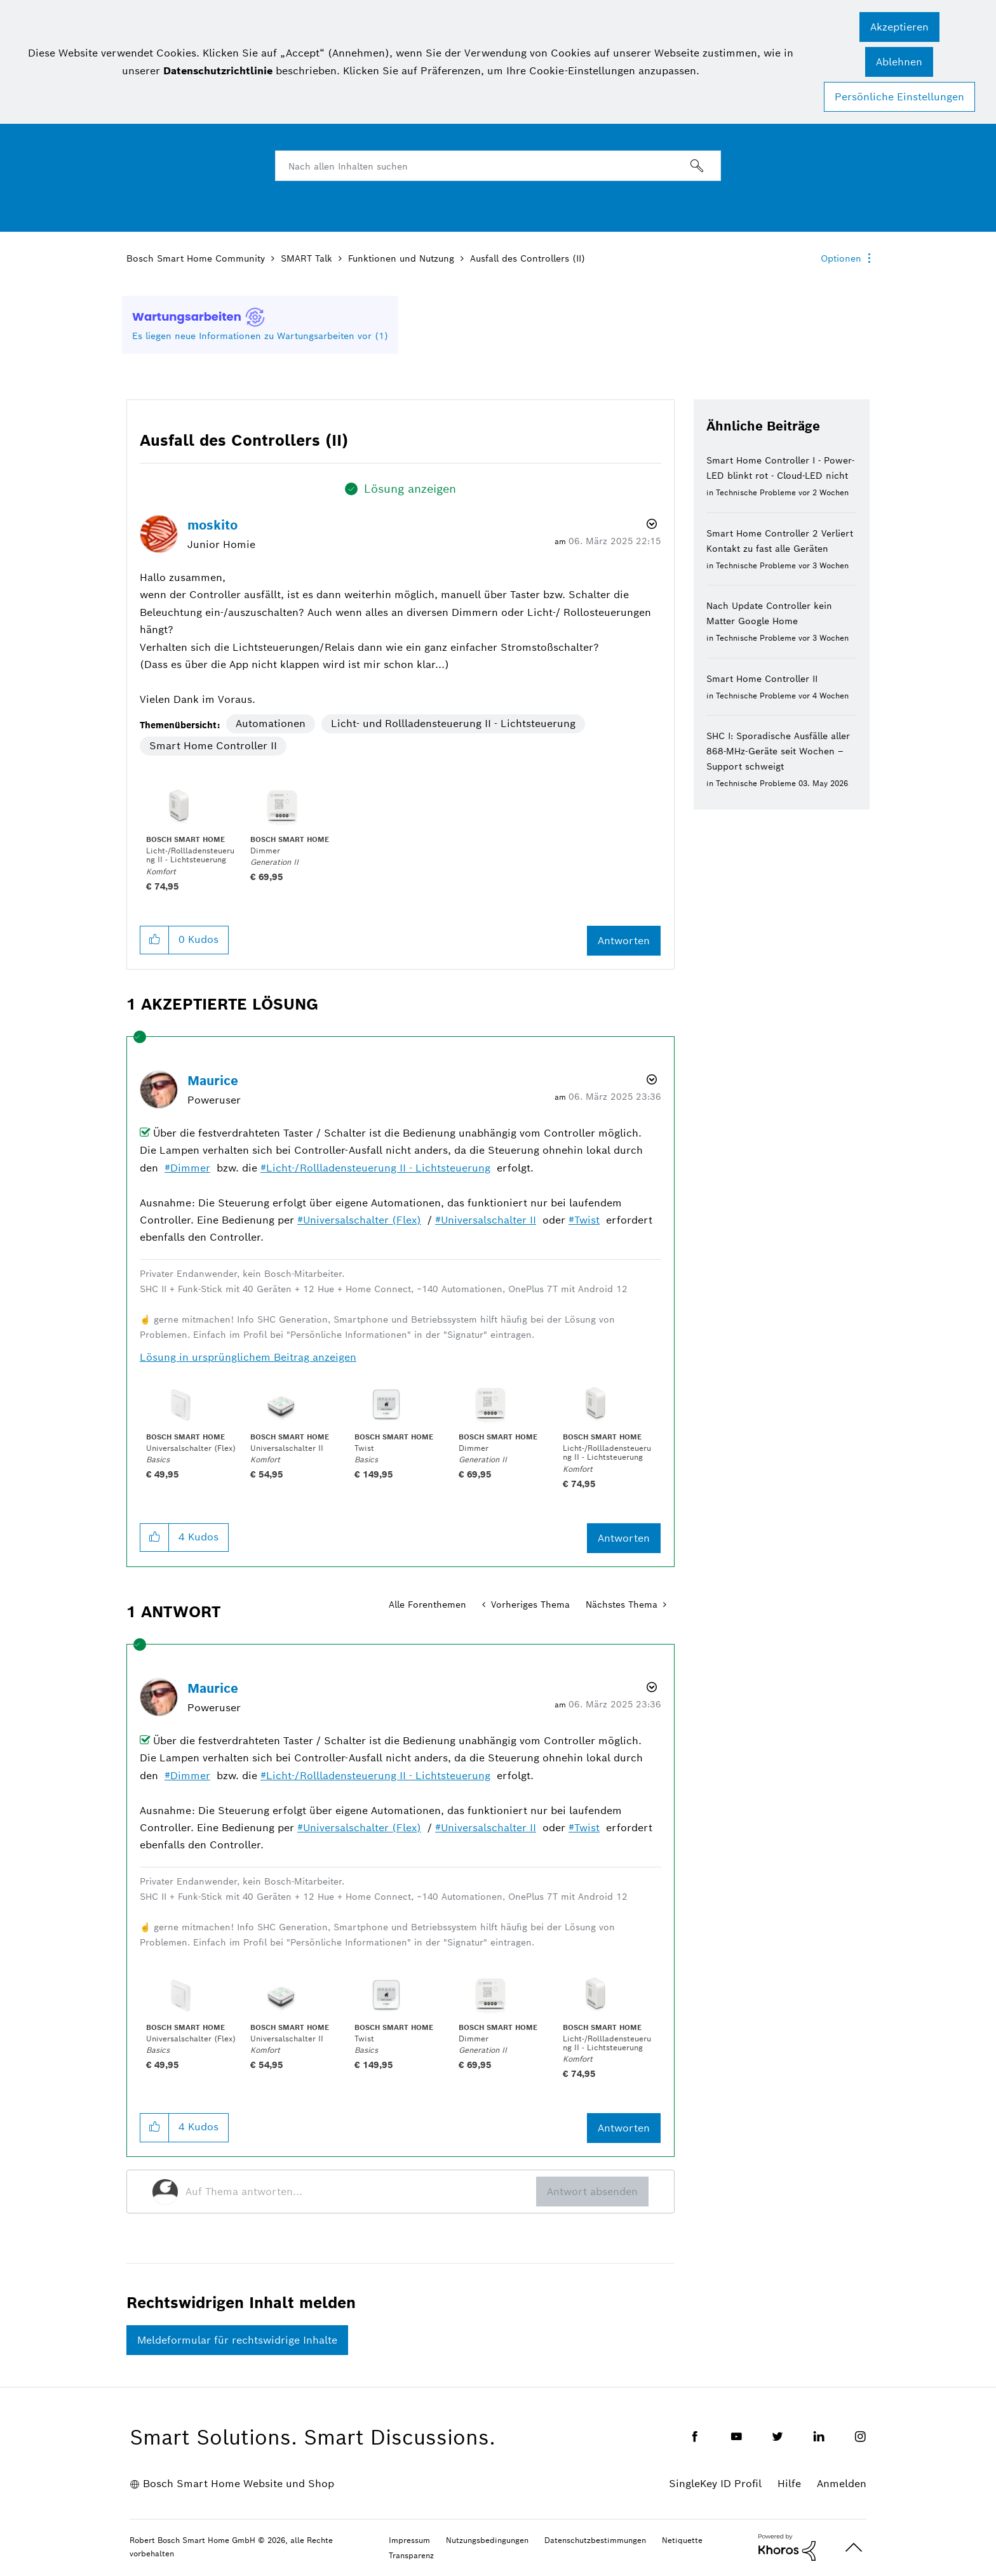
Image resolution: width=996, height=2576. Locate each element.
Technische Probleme (756, 492)
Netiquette (682, 2540)
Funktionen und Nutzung (401, 258)
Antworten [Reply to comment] (624, 1538)
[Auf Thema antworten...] (360, 2192)
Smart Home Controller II (213, 745)
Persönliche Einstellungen (899, 96)
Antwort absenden (592, 2191)
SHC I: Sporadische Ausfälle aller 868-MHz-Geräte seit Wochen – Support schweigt (778, 751)
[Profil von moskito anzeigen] (212, 525)
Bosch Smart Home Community (195, 258)
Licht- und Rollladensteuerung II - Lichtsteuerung (453, 723)
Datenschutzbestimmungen (595, 2540)
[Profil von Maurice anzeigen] (212, 1080)
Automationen (271, 723)
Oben (853, 2548)
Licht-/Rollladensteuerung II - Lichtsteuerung (378, 1168)
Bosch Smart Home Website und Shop (238, 2483)
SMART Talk (306, 258)
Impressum (409, 2540)
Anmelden (841, 2483)
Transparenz (411, 2555)
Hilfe (789, 2483)
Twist (587, 1220)
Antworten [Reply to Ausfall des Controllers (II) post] (624, 940)
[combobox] (498, 165)
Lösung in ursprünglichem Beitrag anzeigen (248, 1357)
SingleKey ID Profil (715, 2483)
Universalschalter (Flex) (362, 1220)
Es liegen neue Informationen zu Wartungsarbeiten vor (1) (260, 336)
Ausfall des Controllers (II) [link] (527, 258)
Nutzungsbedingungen (487, 2540)
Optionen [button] (841, 258)
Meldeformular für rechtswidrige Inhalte (237, 2340)
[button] (899, 27)
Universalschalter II (488, 1220)
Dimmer (190, 1168)
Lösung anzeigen (410, 488)
